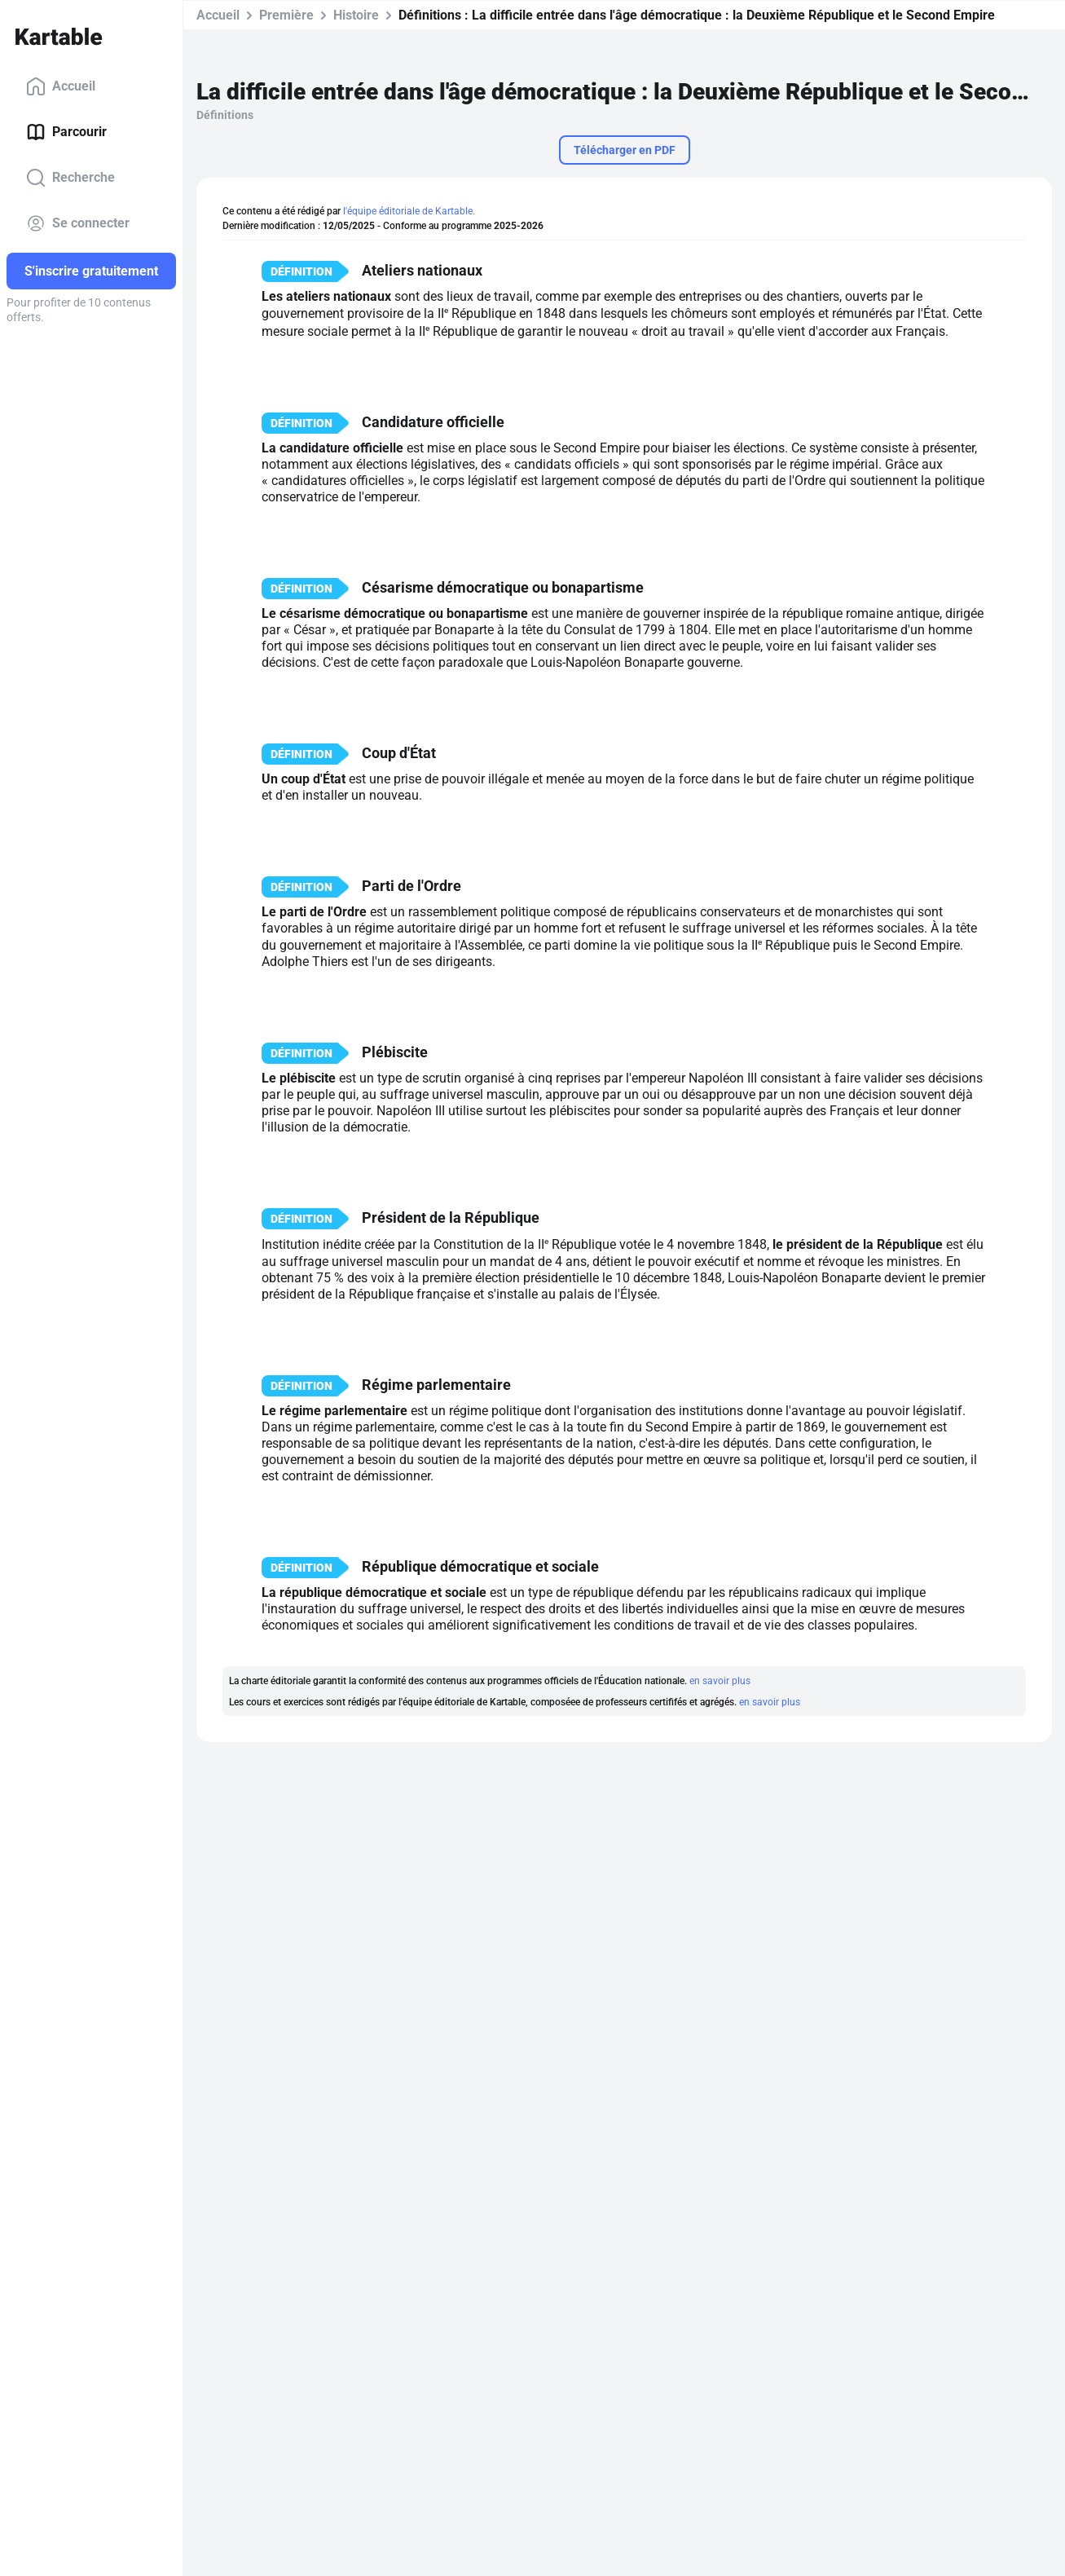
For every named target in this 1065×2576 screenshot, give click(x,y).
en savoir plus (719, 1681)
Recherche (70, 177)
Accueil (60, 86)
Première (286, 15)
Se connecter (78, 223)
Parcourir (66, 132)
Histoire (356, 15)
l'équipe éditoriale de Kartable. (409, 211)
